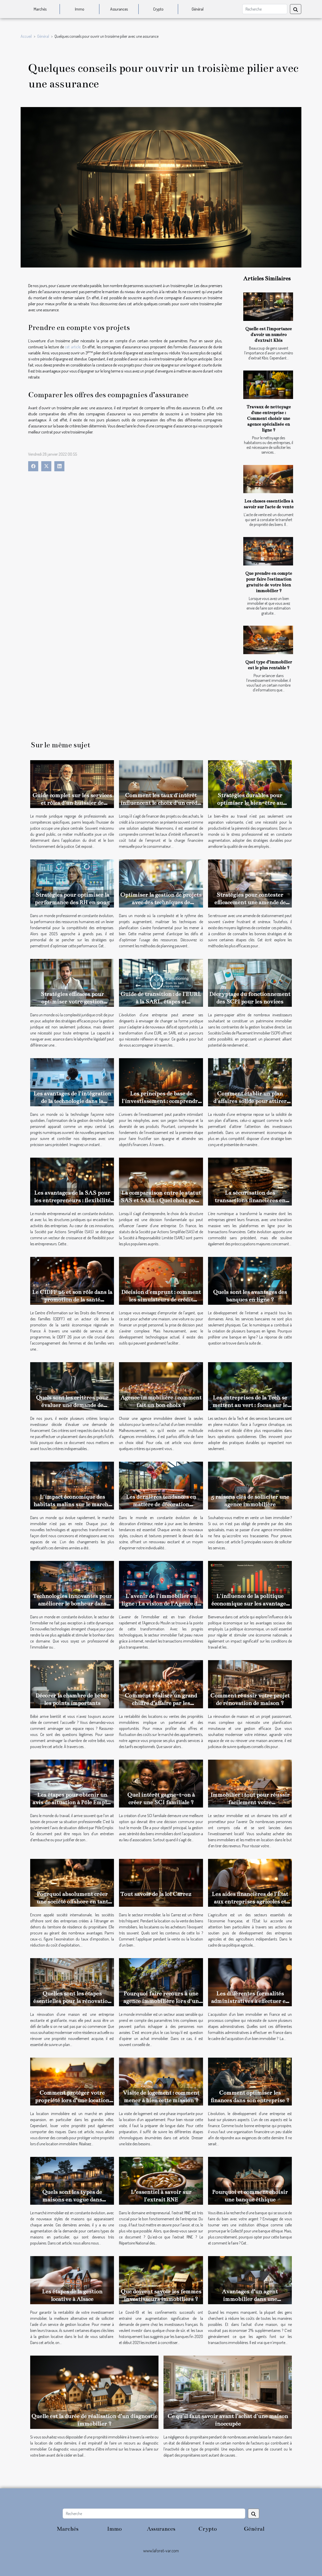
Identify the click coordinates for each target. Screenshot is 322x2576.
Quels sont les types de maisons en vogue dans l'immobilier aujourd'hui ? (72, 2200)
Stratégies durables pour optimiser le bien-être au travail (250, 803)
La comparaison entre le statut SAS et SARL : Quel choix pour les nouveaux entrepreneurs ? (160, 1200)
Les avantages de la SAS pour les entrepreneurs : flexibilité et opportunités (72, 1200)
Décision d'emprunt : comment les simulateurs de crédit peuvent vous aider (161, 1300)
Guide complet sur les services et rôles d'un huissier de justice (72, 803)
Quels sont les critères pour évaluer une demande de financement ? (72, 1405)
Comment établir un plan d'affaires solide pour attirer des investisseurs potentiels (250, 1101)
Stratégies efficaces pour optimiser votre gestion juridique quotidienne (72, 1002)
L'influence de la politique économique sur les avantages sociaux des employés (250, 1604)
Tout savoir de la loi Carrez (155, 1894)
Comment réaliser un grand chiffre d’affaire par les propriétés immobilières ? (161, 1703)
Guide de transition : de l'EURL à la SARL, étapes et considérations (160, 1002)
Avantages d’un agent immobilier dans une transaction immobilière (250, 2299)
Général (198, 9)
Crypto (158, 9)
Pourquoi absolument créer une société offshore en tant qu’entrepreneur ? (72, 1902)
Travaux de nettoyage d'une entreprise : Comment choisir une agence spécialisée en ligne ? (269, 418)
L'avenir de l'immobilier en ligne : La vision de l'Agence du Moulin (161, 1604)
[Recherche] (264, 9)
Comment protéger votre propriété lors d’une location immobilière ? (72, 2100)
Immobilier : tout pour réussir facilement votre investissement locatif (250, 1802)
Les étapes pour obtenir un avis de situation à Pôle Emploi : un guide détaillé (72, 1802)
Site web (161, 2557)
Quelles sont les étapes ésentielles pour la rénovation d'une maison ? (72, 2001)
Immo (79, 9)
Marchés (40, 9)
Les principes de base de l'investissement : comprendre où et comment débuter (161, 1101)
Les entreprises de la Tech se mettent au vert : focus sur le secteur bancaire (249, 1405)
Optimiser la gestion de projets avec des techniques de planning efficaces (161, 902)
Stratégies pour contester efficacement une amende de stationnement (250, 902)
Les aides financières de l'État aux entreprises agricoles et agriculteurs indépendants (250, 1902)
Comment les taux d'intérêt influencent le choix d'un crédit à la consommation (161, 803)
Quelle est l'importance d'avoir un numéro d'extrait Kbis (268, 334)
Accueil (26, 36)
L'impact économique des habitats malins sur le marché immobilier (72, 1504)
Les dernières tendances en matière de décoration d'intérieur (161, 1504)
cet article (72, 346)
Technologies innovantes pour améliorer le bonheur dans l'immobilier (72, 1604)
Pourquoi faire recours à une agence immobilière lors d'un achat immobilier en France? (161, 2001)
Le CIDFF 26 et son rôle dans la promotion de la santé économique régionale (72, 1300)
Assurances (119, 9)
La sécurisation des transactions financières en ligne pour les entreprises (250, 1200)
